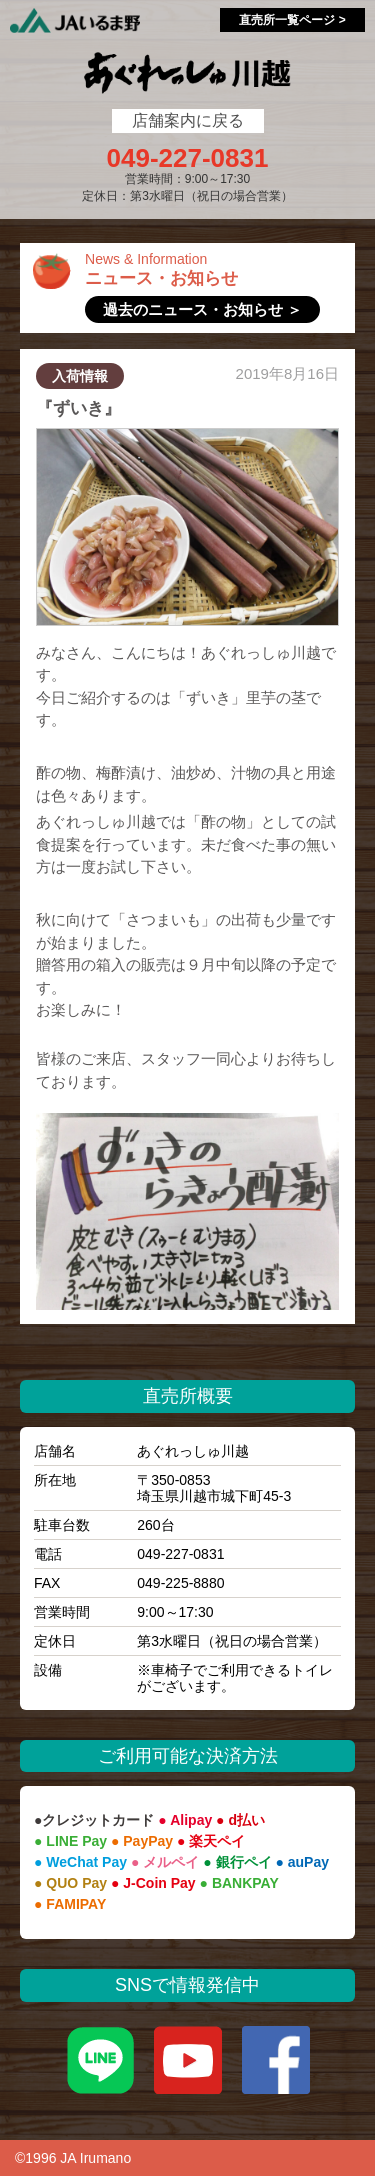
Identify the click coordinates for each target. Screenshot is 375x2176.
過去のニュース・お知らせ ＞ (202, 309)
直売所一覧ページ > (292, 20)
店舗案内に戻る (188, 120)
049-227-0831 (188, 158)
